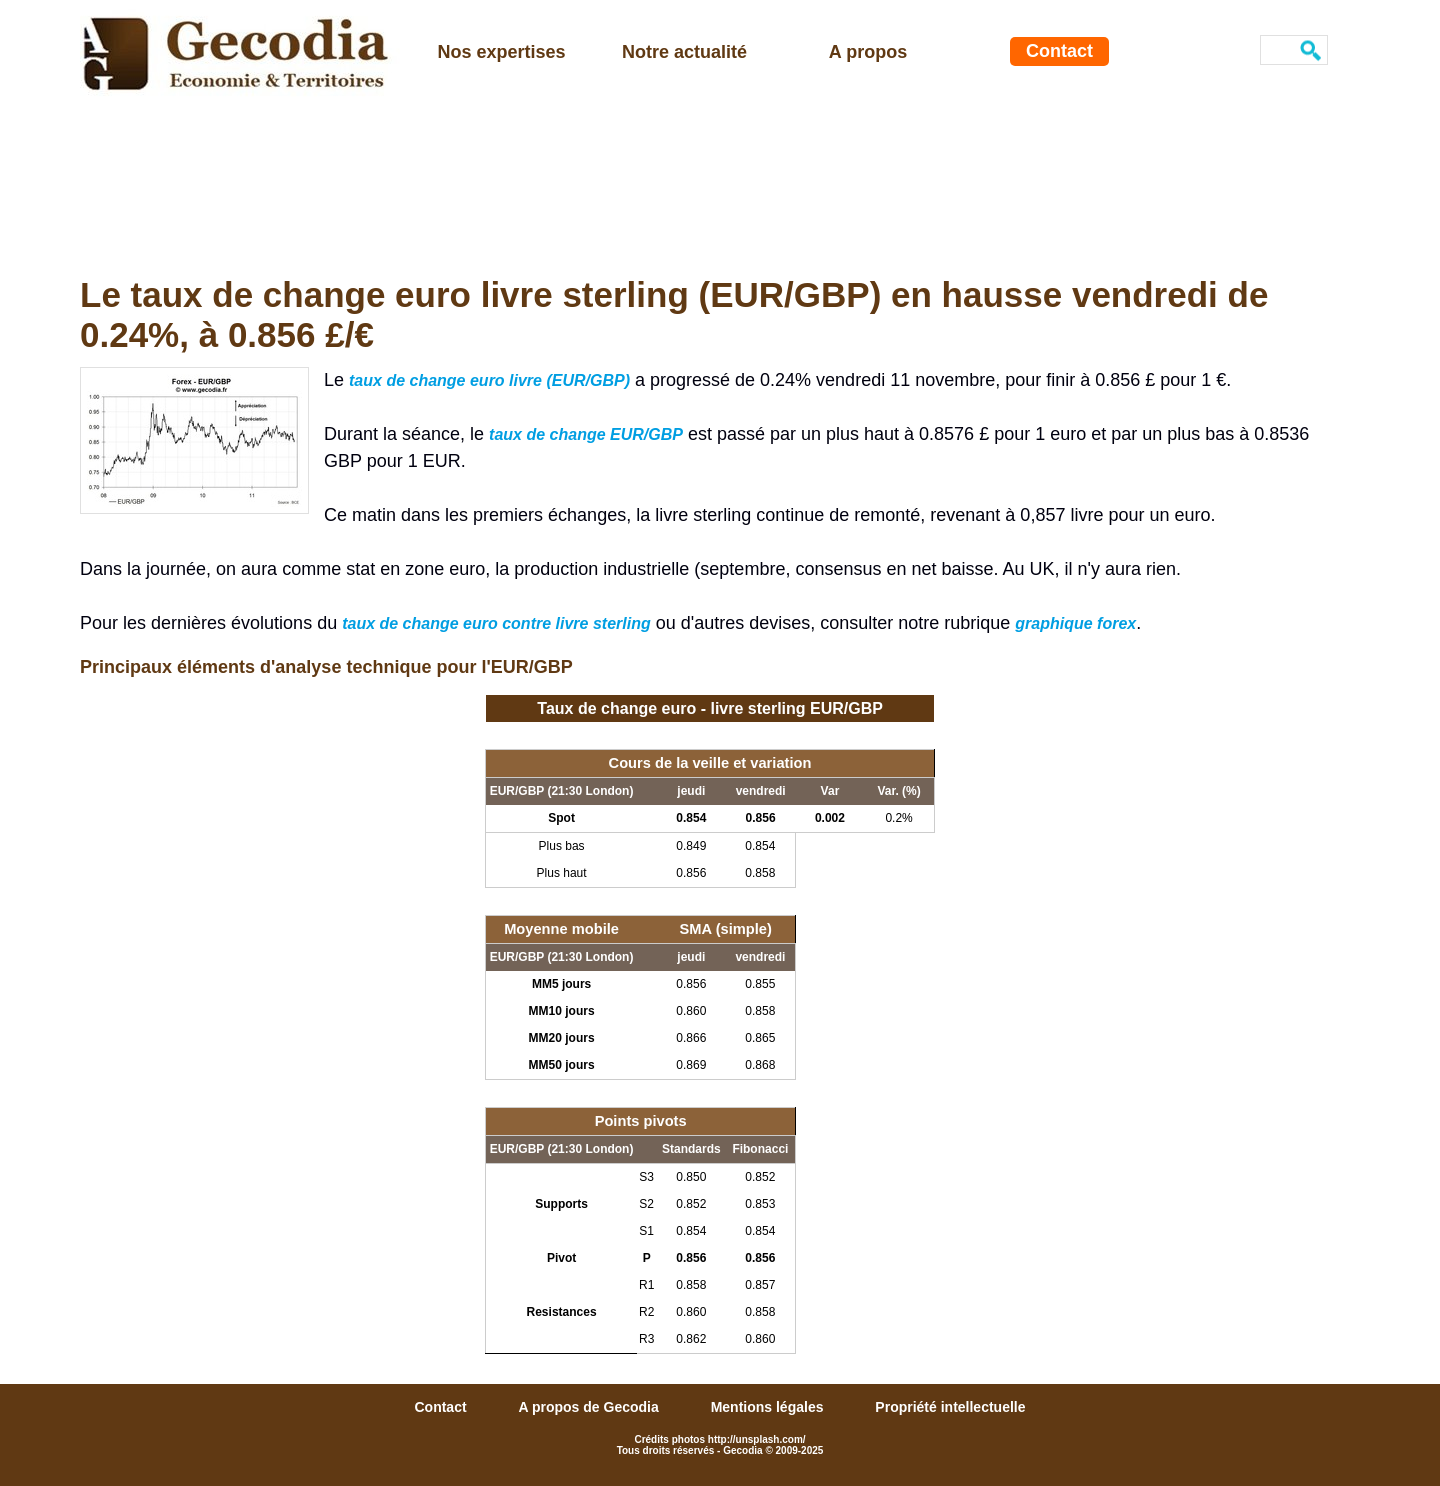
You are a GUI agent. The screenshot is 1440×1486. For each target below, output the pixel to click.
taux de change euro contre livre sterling (496, 623)
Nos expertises (501, 52)
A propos (868, 52)
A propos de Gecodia (590, 1407)
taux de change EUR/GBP (586, 434)
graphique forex (1075, 623)
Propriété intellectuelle (950, 1407)
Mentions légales (769, 1407)
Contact (1059, 51)
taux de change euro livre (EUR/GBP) (489, 380)
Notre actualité (684, 52)
